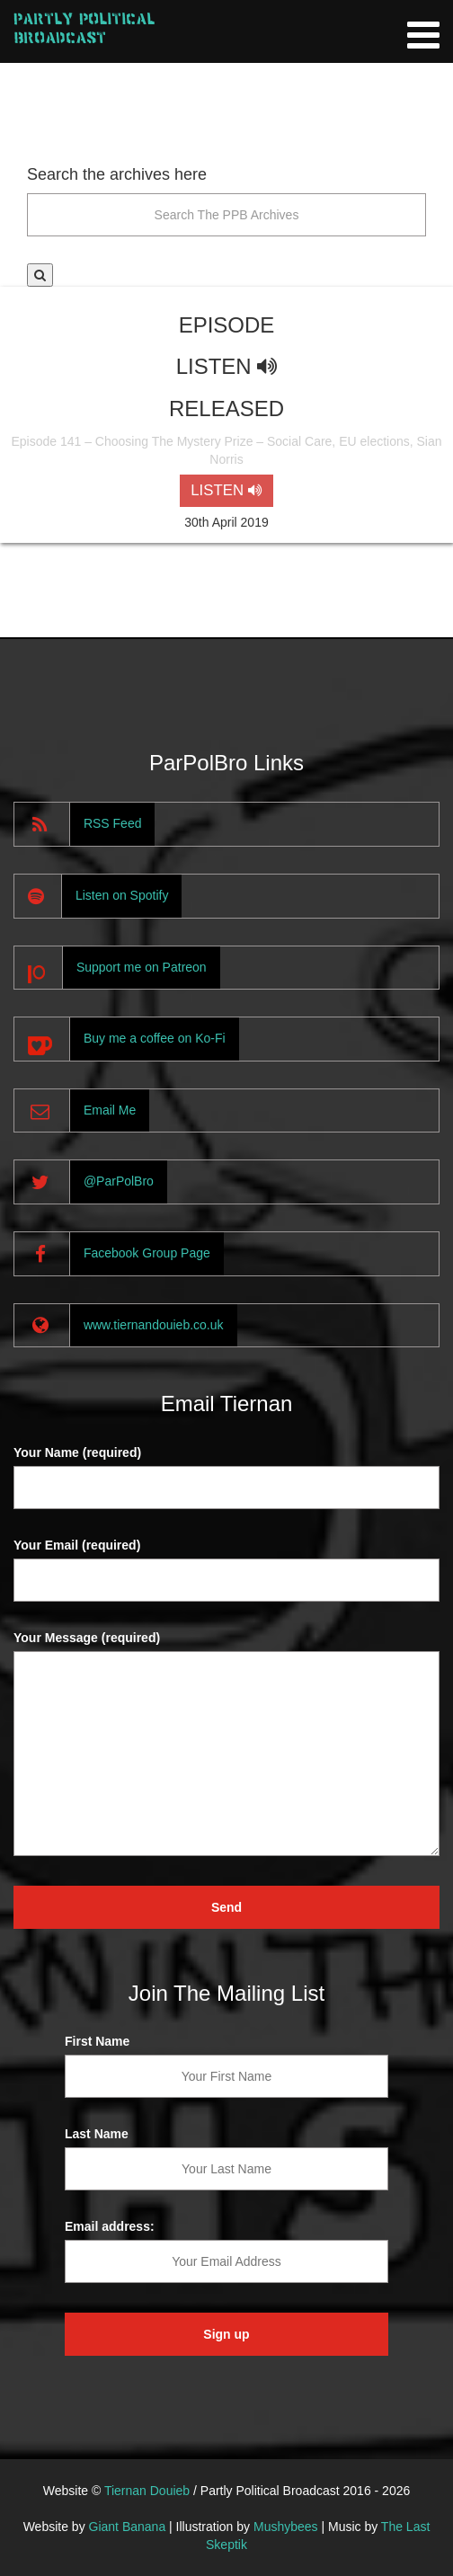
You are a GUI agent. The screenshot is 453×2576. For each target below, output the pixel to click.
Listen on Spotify (122, 895)
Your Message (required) (86, 1637)
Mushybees (285, 2526)
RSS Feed (113, 823)
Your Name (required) (77, 1452)
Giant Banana (127, 2526)
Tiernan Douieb (147, 2490)
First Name (97, 2041)
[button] (40, 275)
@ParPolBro (119, 1181)
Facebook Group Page (147, 1253)
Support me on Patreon (141, 967)
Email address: (110, 2226)
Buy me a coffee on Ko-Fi (155, 1038)
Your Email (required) (76, 1545)
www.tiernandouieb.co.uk (154, 1325)
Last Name (97, 2134)
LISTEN (226, 490)
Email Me (110, 1110)
